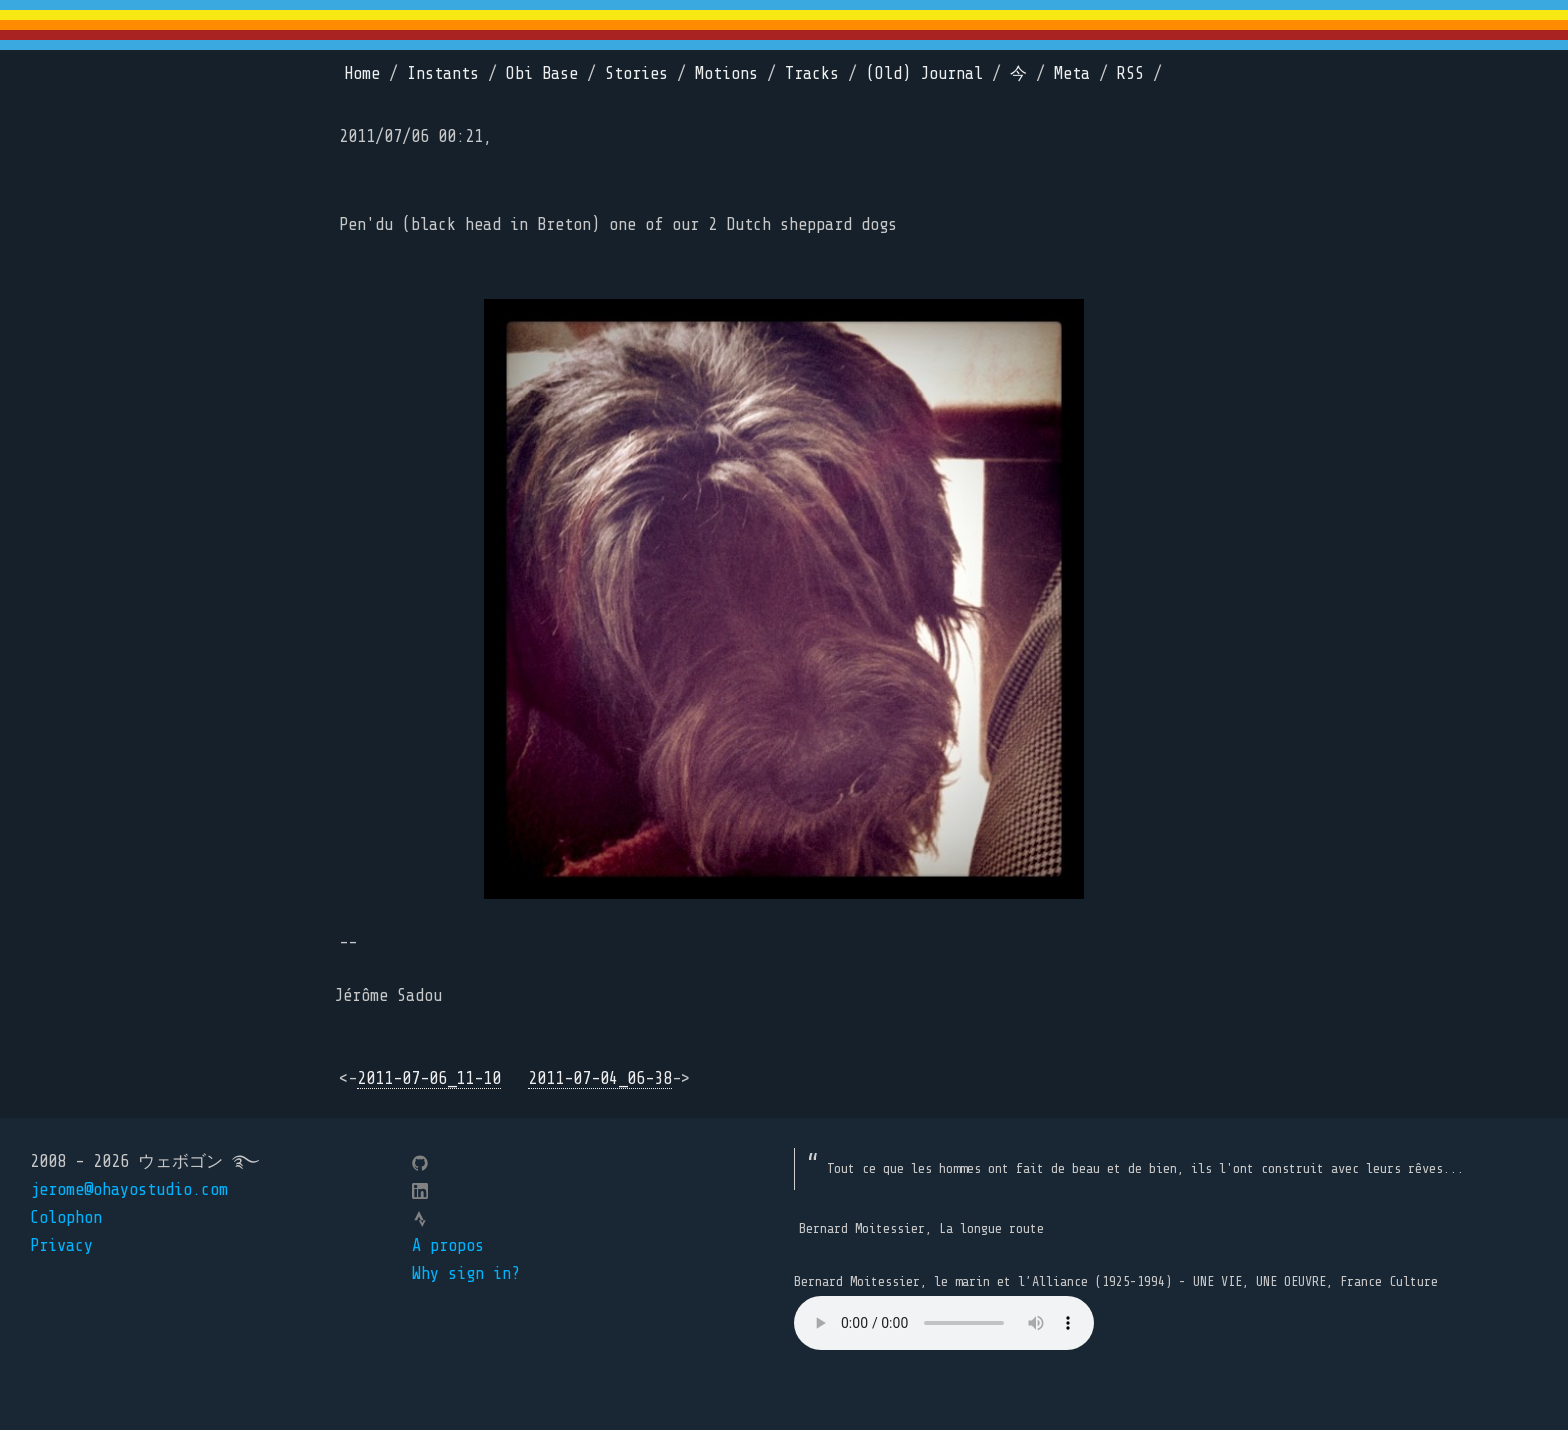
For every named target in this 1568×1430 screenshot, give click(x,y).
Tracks (812, 73)
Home (362, 73)
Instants (443, 73)
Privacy (61, 1245)
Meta (1072, 73)
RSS (1130, 73)
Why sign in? (466, 1273)
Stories (636, 73)
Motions (726, 73)
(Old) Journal (924, 73)
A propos (448, 1245)
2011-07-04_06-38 (600, 1078)
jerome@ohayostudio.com (129, 1189)
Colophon (66, 1217)
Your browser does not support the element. (944, 1323)
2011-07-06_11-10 (429, 1078)
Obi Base (542, 73)
